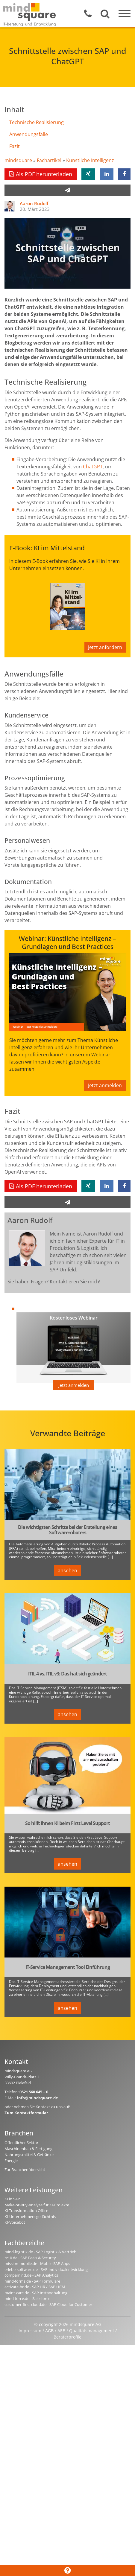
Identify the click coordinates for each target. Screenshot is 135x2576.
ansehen (67, 1570)
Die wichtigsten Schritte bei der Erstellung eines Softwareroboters (67, 1530)
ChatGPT (93, 466)
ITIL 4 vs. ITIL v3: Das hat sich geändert (67, 1674)
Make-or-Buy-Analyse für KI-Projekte (36, 2205)
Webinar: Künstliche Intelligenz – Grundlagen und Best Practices (67, 942)
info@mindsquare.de (37, 2097)
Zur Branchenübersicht (24, 2169)
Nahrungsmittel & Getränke (29, 2154)
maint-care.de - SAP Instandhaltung (35, 2292)
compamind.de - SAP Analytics (31, 2275)
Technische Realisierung (36, 122)
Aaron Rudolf (34, 203)
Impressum (30, 2330)
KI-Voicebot (14, 2222)
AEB (61, 2330)
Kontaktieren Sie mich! (75, 1281)
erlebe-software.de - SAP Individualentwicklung (46, 2269)
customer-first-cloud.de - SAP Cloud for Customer (48, 2304)
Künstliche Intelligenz (90, 160)
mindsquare (18, 160)
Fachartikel (49, 160)
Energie (11, 2160)
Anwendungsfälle (28, 134)
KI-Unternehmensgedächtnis (30, 2216)
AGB (49, 2330)
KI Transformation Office (26, 2210)
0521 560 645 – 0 (33, 2091)
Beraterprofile (67, 2337)
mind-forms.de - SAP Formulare (32, 2281)
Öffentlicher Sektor (21, 2142)
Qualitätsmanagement (91, 2330)
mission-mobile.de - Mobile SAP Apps (37, 2263)
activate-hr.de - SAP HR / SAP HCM (34, 2286)
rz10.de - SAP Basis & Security (30, 2257)
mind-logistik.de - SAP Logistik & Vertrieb (40, 2251)
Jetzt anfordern (105, 647)
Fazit (14, 146)
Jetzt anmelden (105, 1085)
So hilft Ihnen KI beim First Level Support (67, 1823)
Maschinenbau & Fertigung (28, 2148)
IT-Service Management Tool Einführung (67, 1967)
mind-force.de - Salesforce (27, 2298)
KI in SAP (12, 2199)
